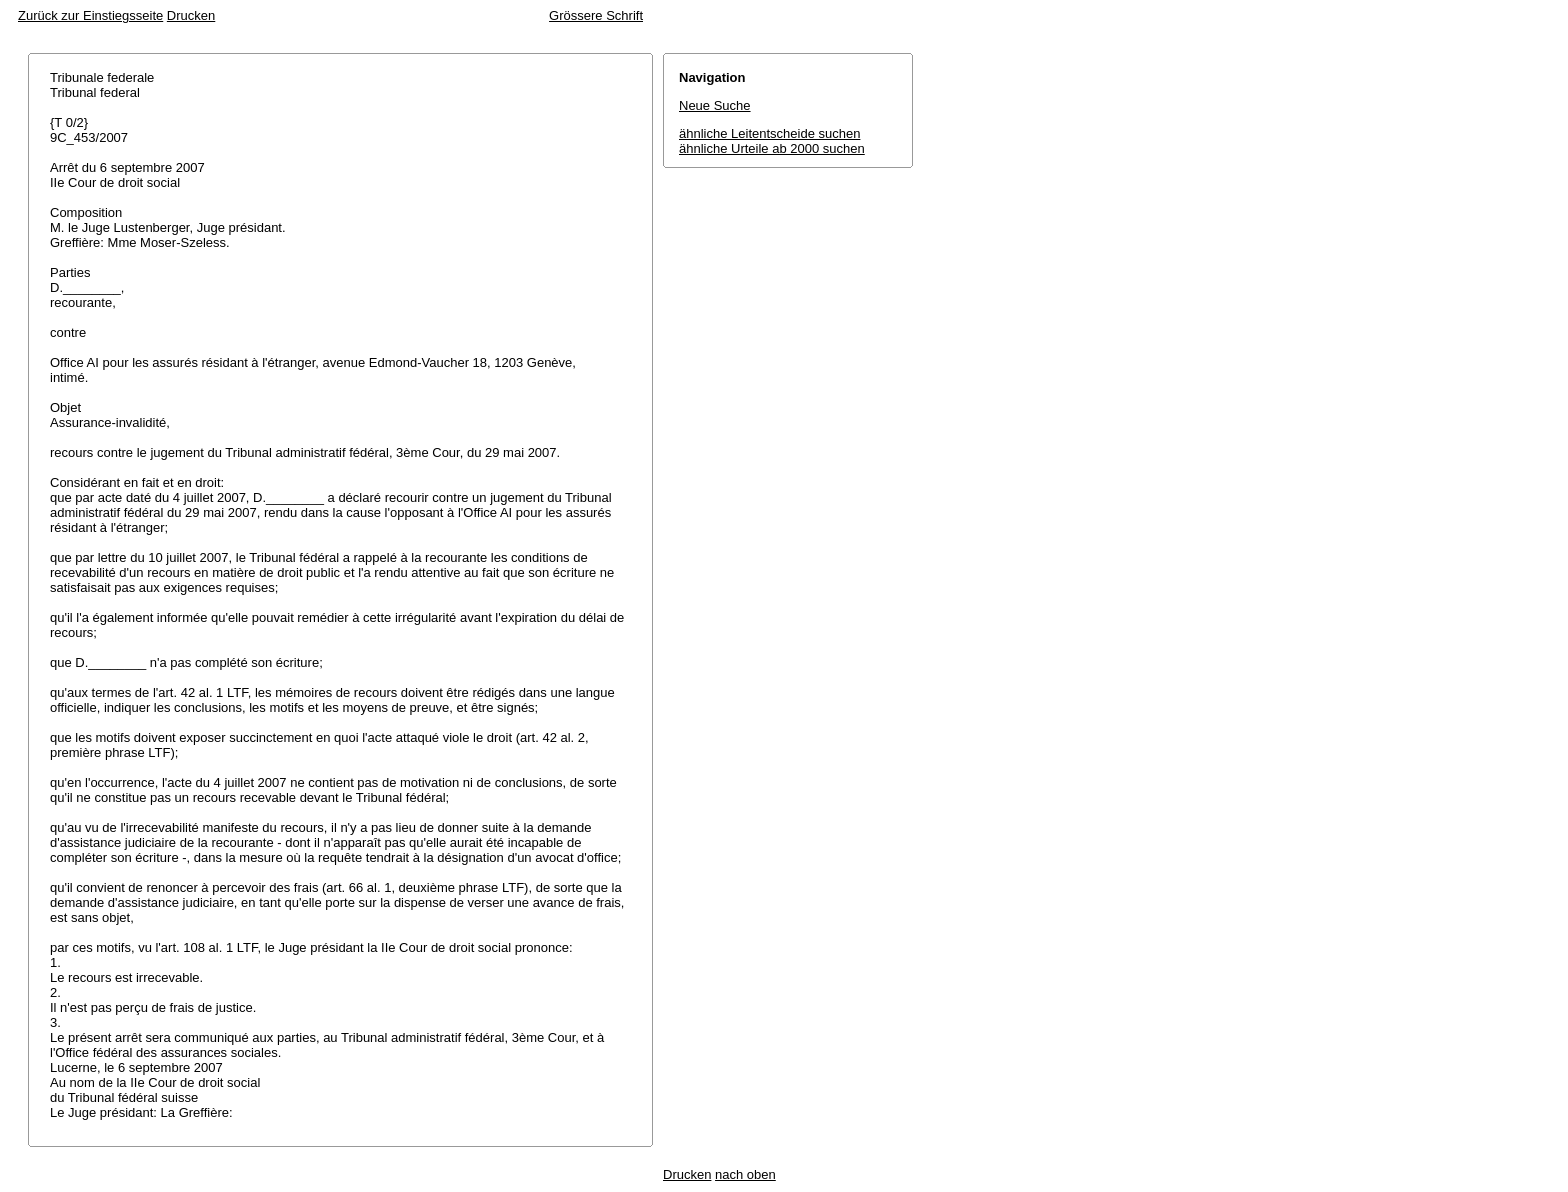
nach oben (745, 1174)
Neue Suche (715, 105)
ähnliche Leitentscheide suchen (769, 133)
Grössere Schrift (596, 15)
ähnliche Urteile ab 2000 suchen (772, 148)
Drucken (191, 15)
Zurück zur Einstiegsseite (90, 15)
